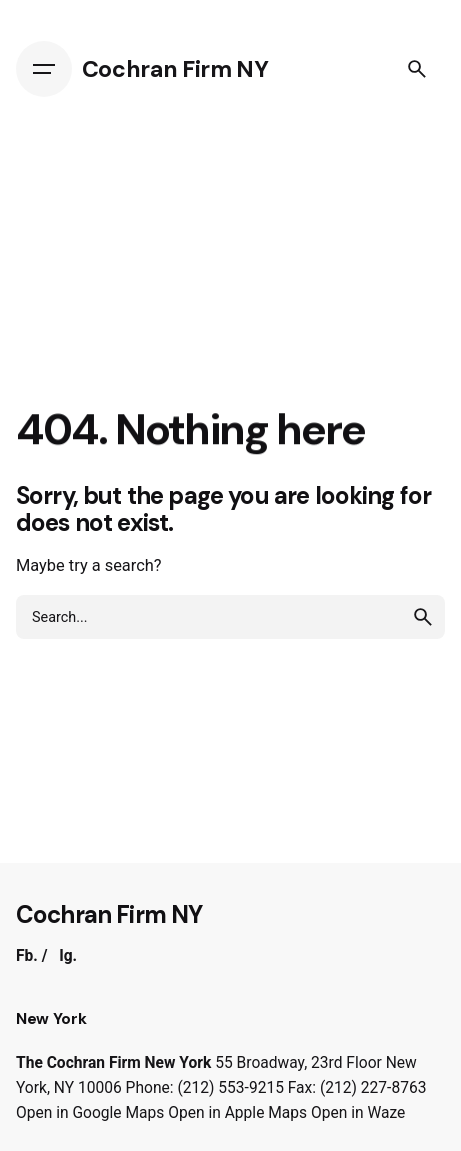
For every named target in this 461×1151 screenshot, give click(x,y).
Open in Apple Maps (237, 1113)
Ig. (68, 956)
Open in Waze (358, 1113)
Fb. (27, 956)
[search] (423, 617)
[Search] (417, 69)
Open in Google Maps (90, 1113)
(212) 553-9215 (230, 1088)
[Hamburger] (49, 69)
